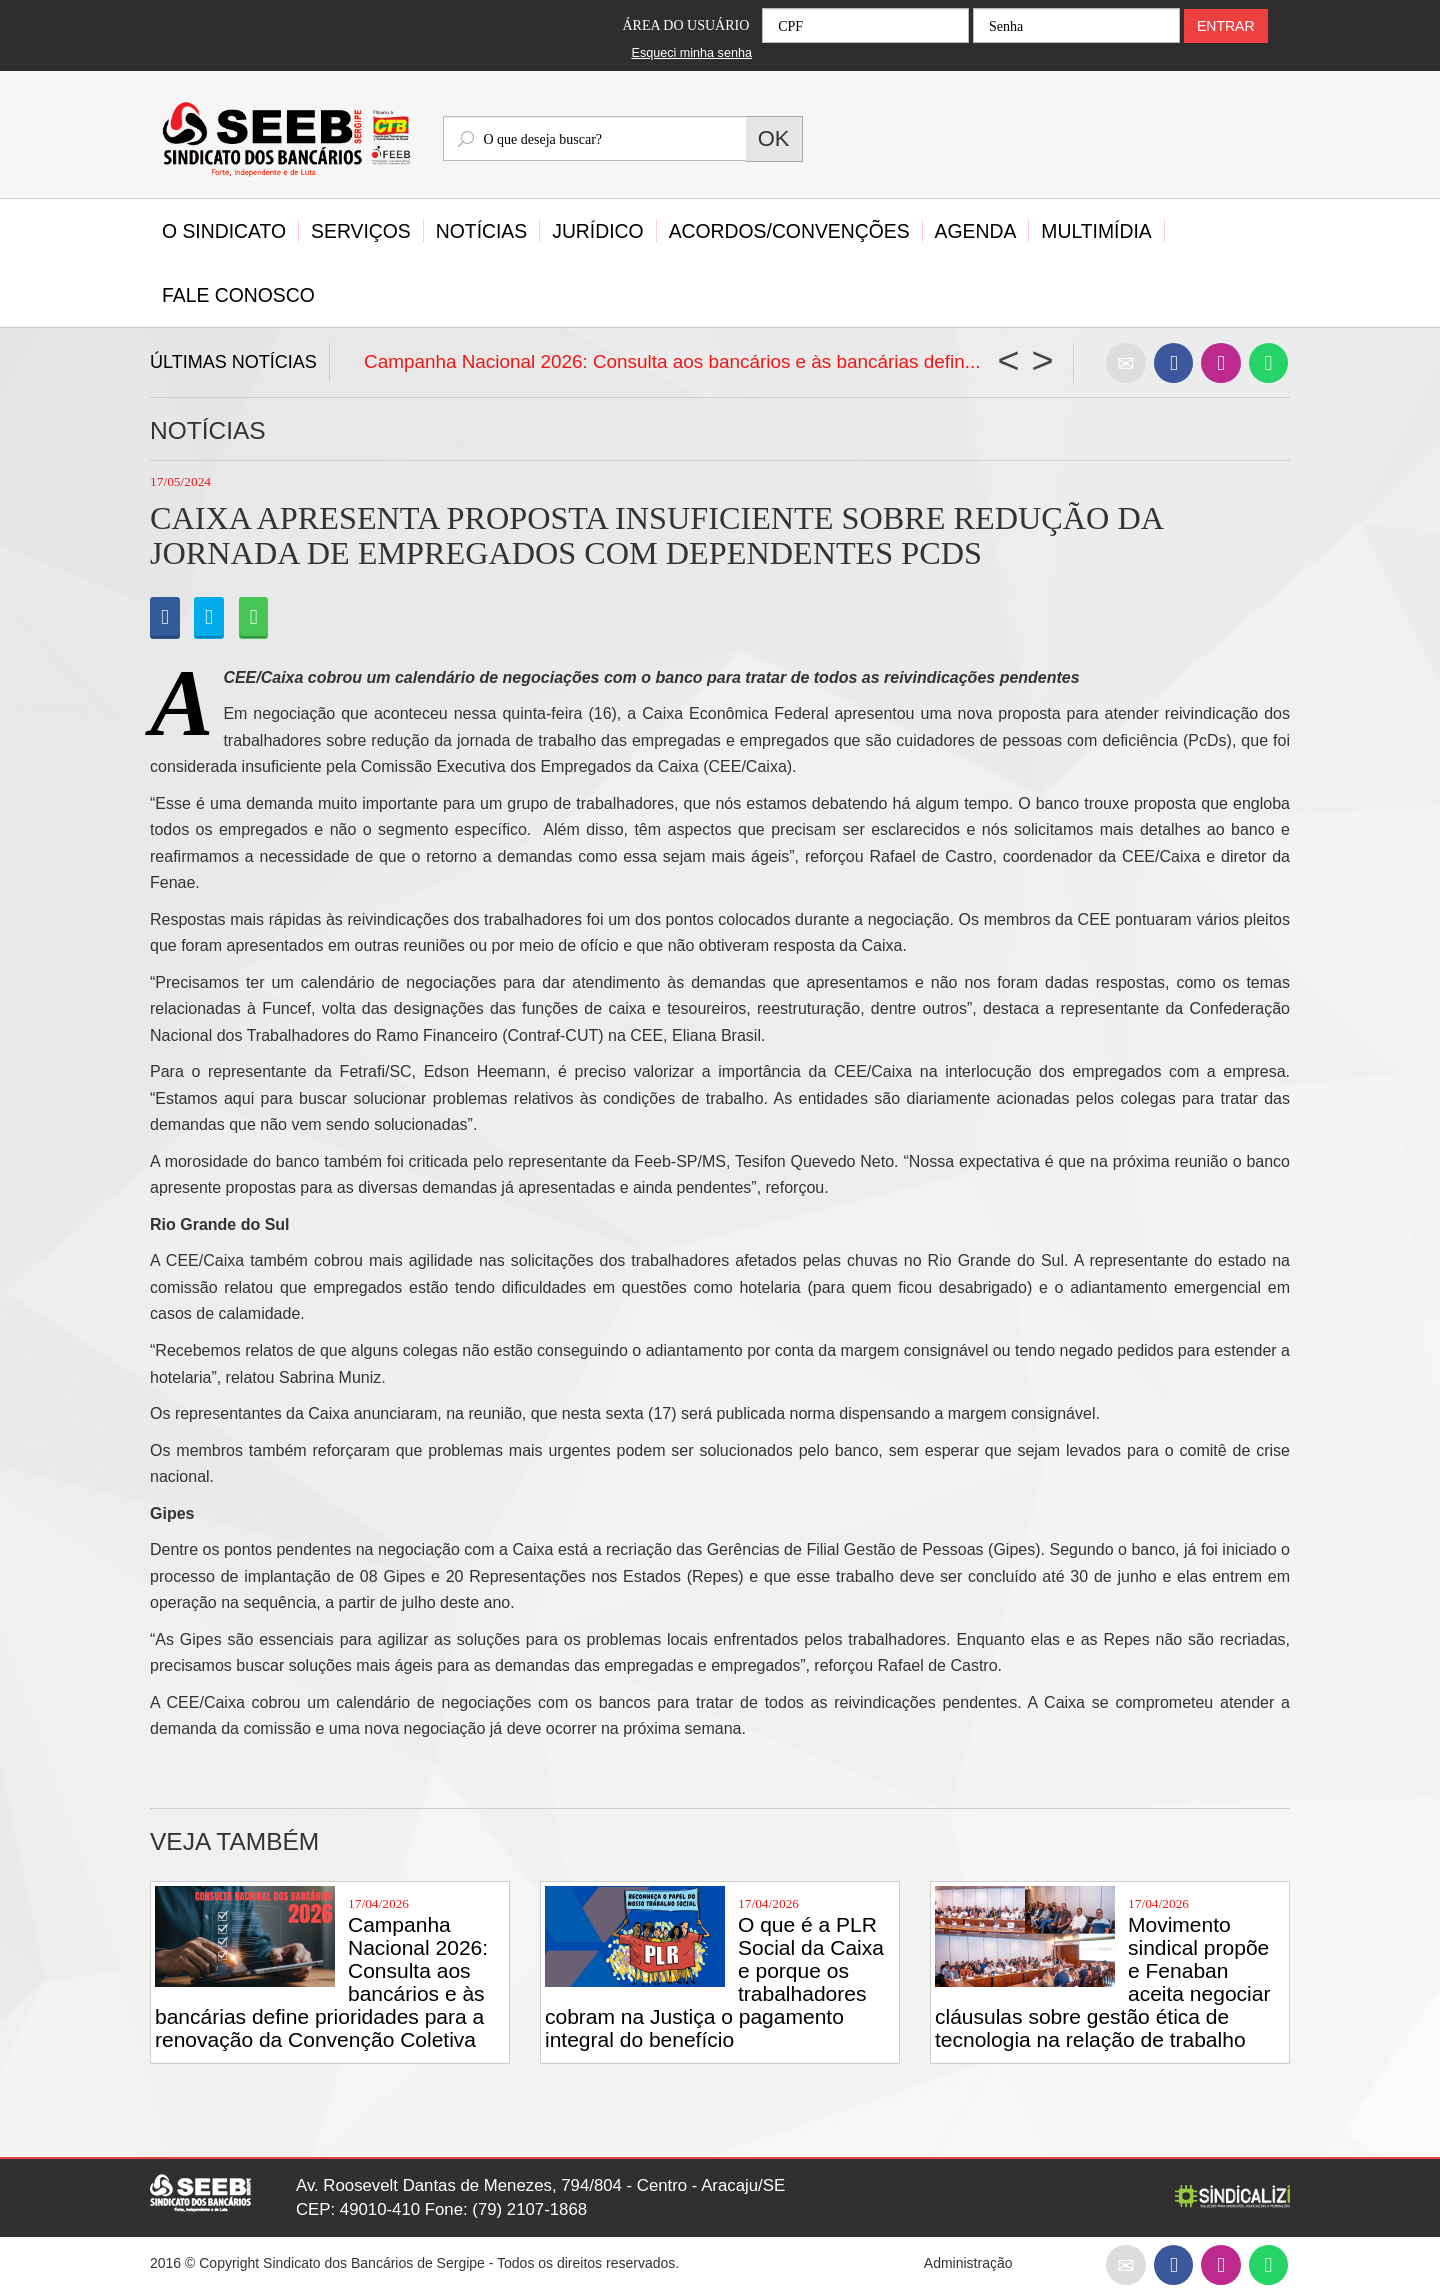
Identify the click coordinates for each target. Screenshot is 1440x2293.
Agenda (976, 231)
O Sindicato (224, 231)
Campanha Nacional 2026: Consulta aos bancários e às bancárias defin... (672, 361)
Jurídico (597, 231)
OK (774, 138)
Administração (968, 2263)
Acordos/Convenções (789, 231)
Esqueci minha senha (692, 53)
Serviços (361, 231)
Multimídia (1096, 231)
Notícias (481, 231)
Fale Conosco (238, 295)
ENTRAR (1226, 26)
